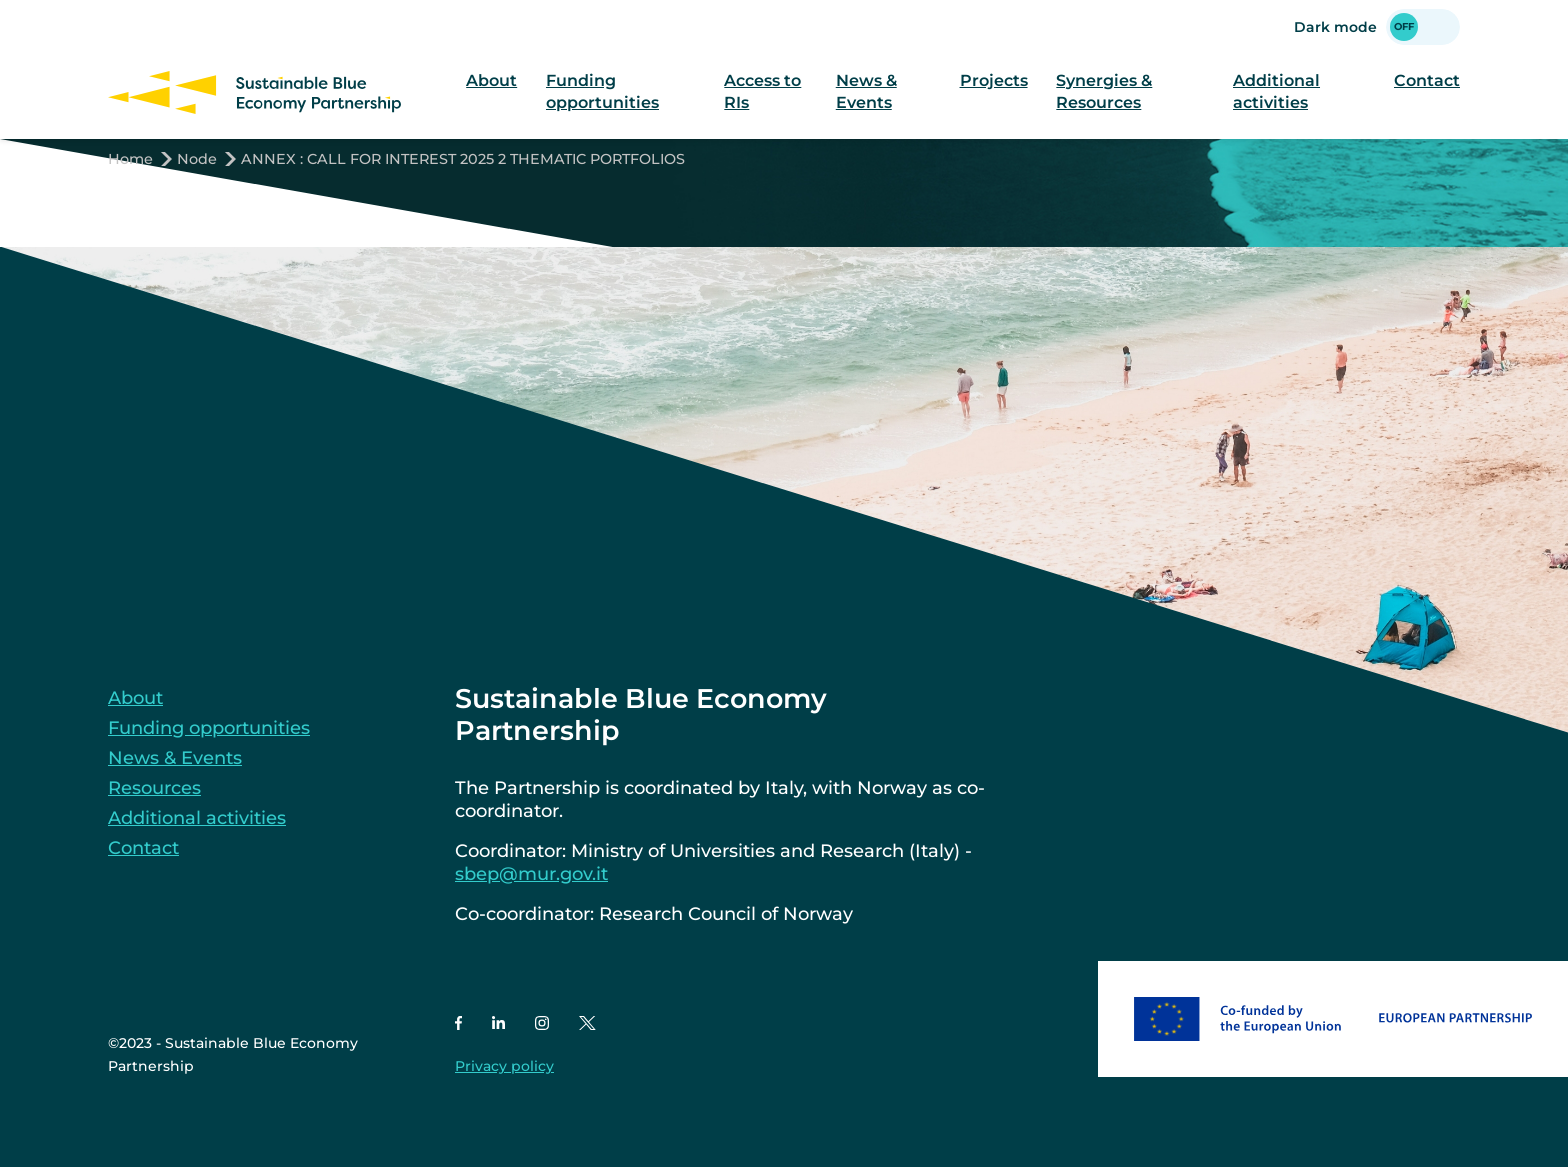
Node (197, 159)
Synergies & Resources (1104, 92)
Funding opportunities (602, 92)
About (491, 80)
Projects (994, 80)
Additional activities (1276, 92)
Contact (1427, 80)
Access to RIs (762, 92)
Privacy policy (504, 1066)
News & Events (866, 92)
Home (130, 159)
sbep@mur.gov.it (531, 874)
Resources (154, 788)
